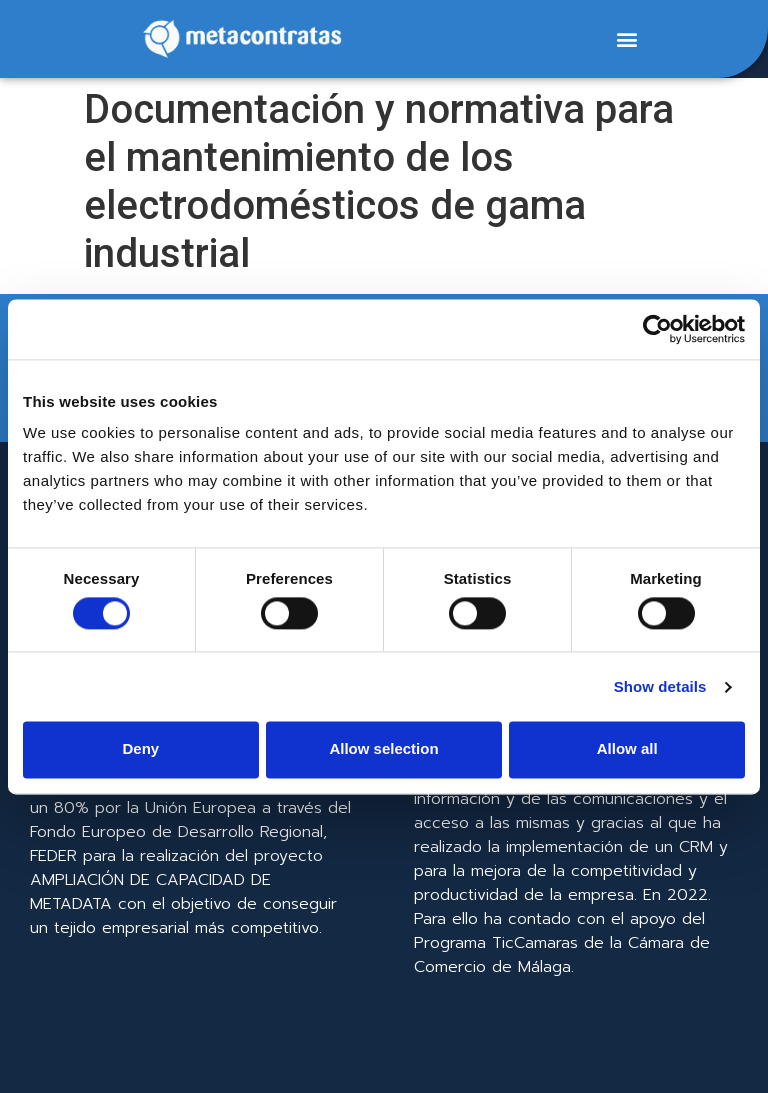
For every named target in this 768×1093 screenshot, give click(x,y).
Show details (660, 686)
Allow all (627, 749)
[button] (626, 39)
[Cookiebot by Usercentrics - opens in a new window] (657, 329)
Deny (140, 749)
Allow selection (383, 749)
